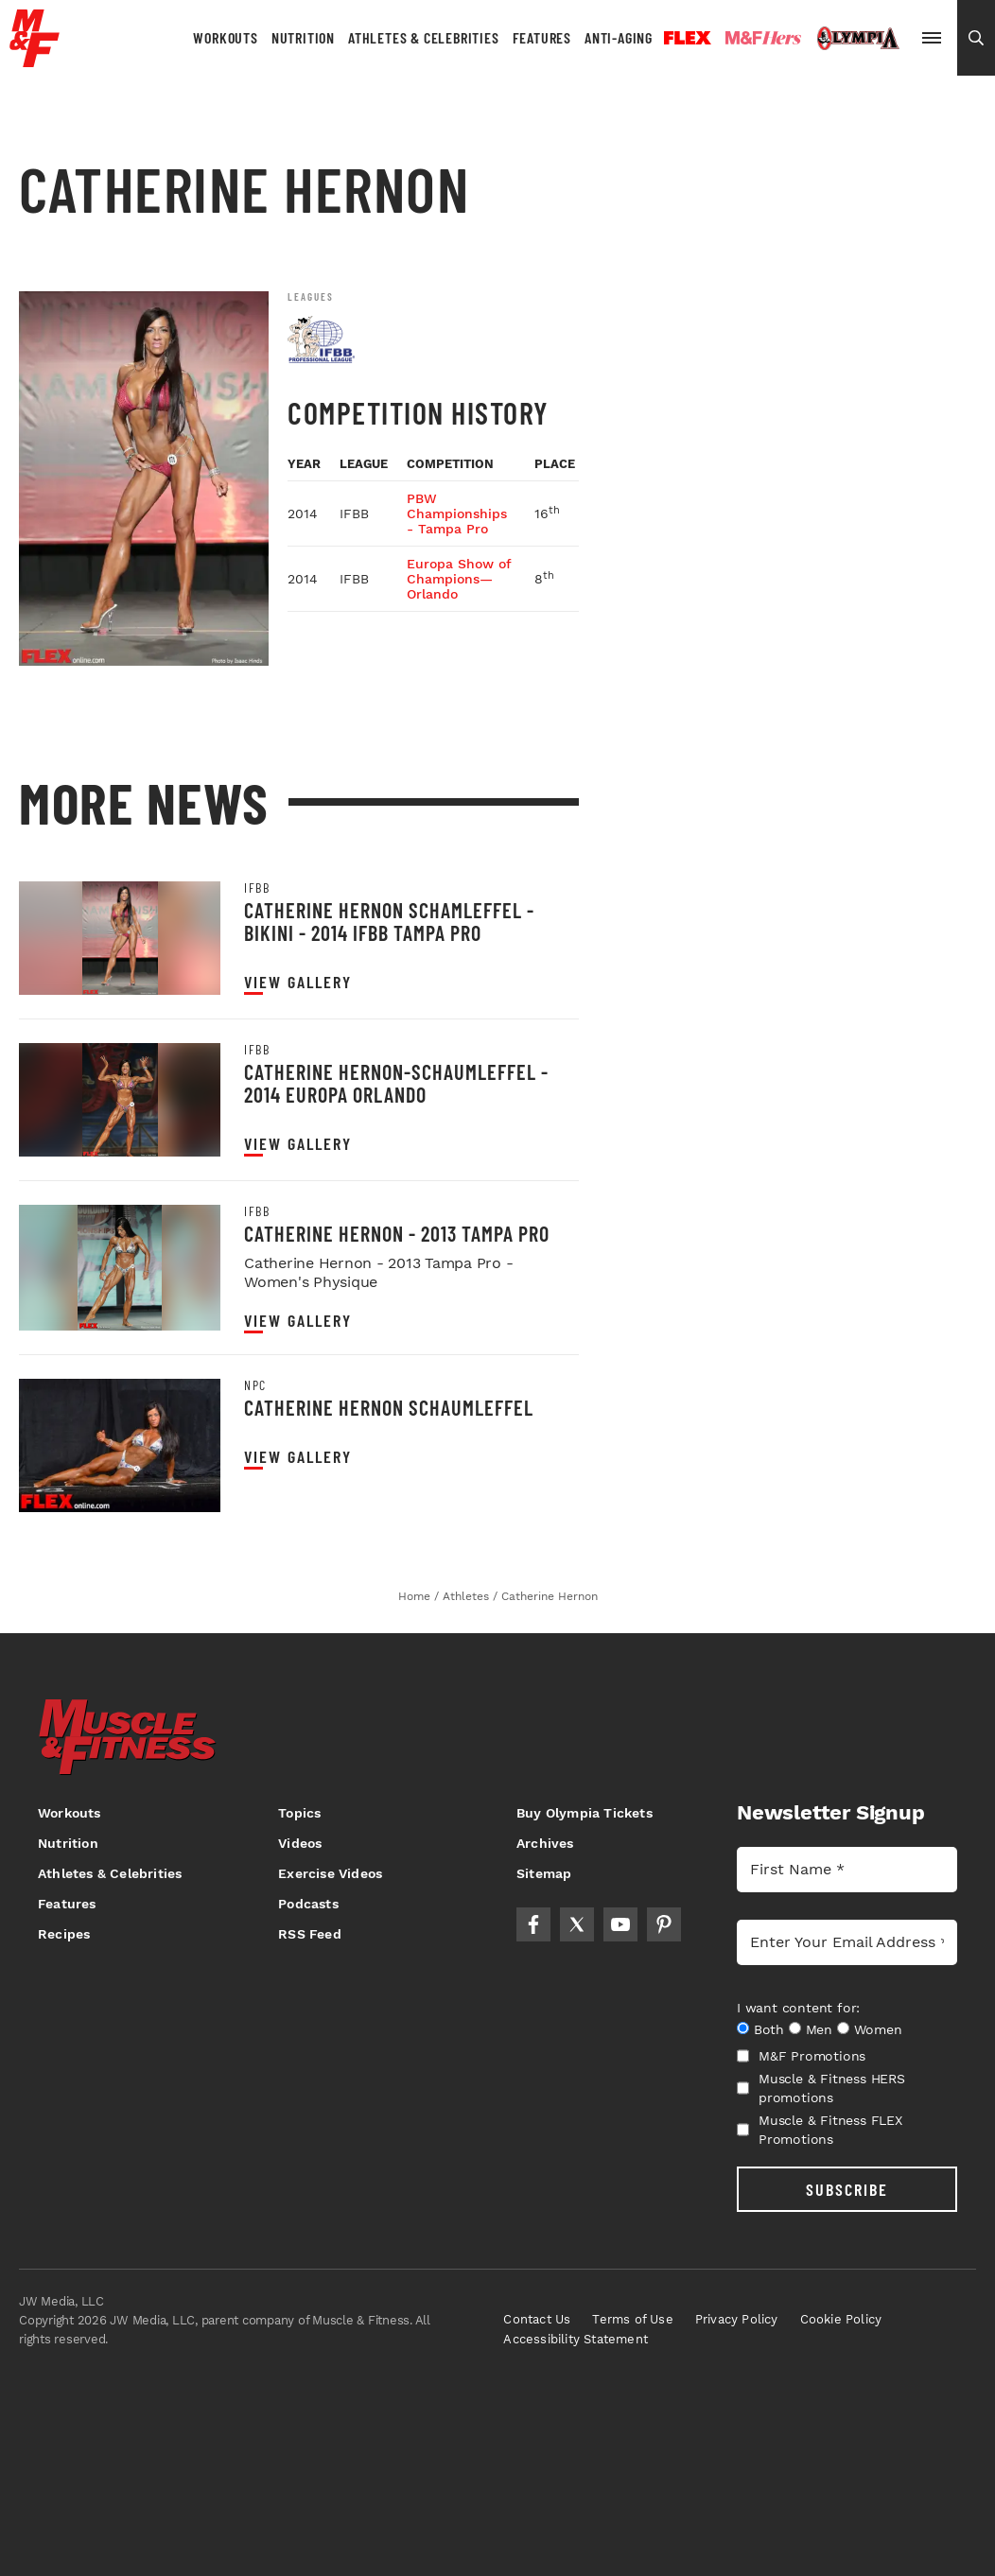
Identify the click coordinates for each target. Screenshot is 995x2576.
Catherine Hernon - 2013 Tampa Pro (397, 1233)
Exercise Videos (330, 1873)
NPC (255, 1385)
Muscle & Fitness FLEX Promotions (819, 2130)
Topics (299, 1812)
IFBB (257, 888)
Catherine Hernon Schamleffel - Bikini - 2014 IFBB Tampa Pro (389, 920)
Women (878, 2029)
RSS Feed (309, 1933)
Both (769, 2029)
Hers (763, 38)
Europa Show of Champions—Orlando (459, 578)
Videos (300, 1843)
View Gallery (298, 982)
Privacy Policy (736, 2319)
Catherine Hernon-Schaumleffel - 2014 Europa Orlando (396, 1082)
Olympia (858, 39)
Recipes (64, 1933)
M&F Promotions (801, 2055)
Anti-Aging (619, 37)
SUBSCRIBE (847, 2189)
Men (819, 2029)
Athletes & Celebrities (423, 37)
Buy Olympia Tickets (584, 1812)
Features (542, 37)
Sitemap (543, 1873)
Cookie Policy (841, 2319)
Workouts (225, 37)
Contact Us (536, 2319)
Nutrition (303, 37)
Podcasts (308, 1903)
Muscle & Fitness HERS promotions (821, 2088)
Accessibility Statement (575, 2339)
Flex (687, 38)
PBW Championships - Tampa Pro (457, 513)
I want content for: (798, 2007)
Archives (545, 1843)
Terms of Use (632, 2319)
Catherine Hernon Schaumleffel (388, 1407)
